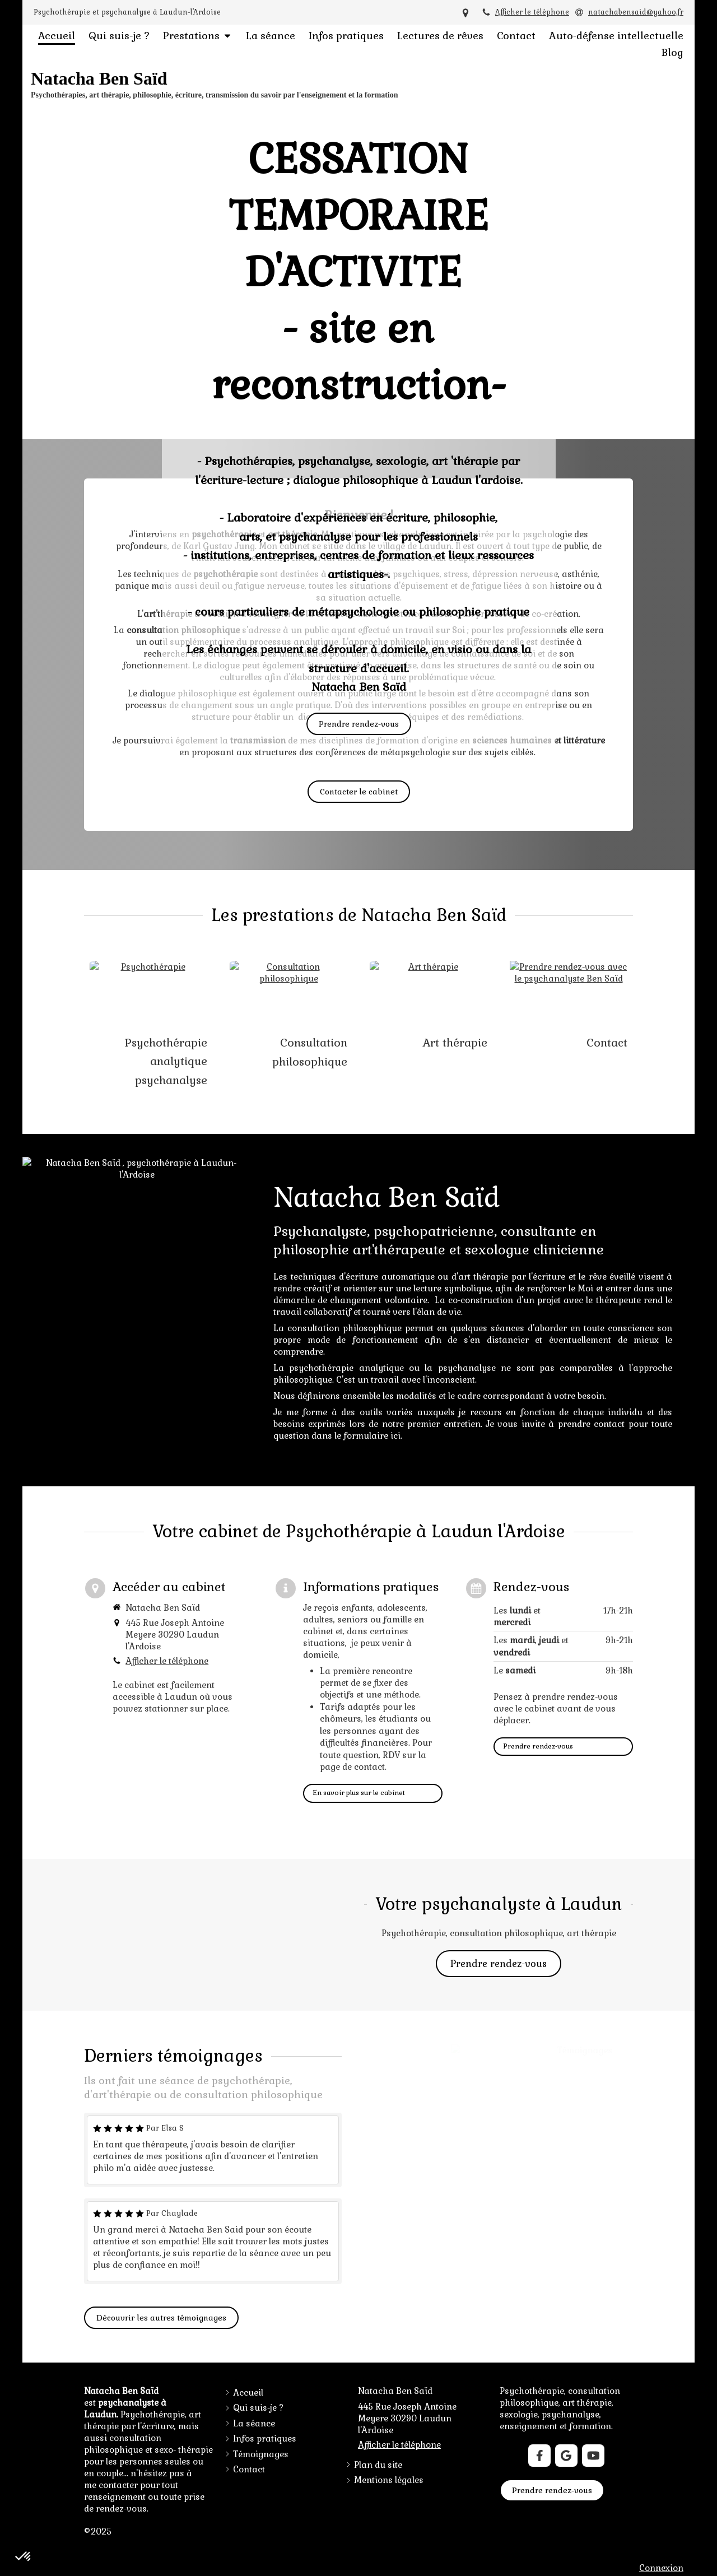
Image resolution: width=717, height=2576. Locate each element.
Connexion (661, 2568)
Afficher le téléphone (532, 12)
